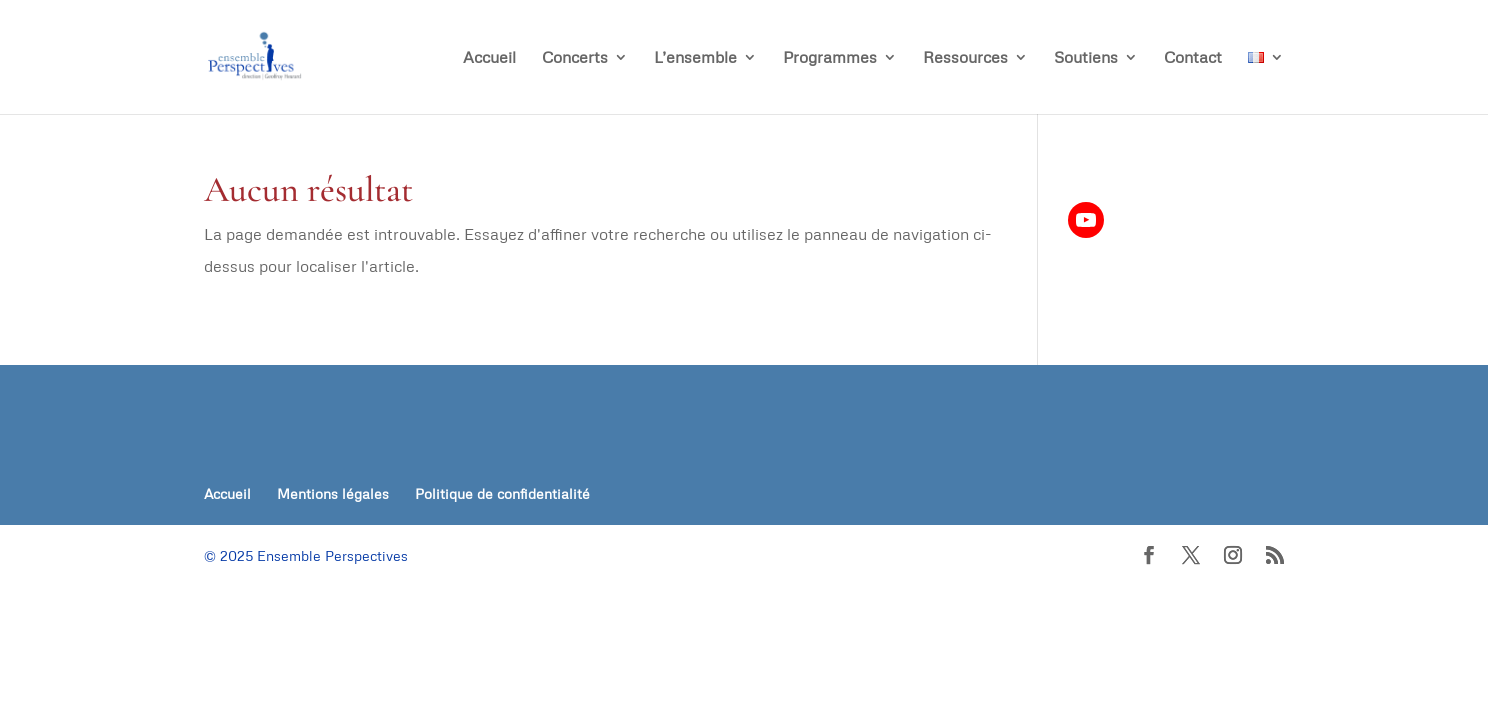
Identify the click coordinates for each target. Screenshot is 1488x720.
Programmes (830, 58)
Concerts (575, 58)
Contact (1193, 58)
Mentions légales (333, 493)
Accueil (489, 58)
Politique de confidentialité (502, 493)
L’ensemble (695, 58)
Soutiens (1086, 58)
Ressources (965, 58)
